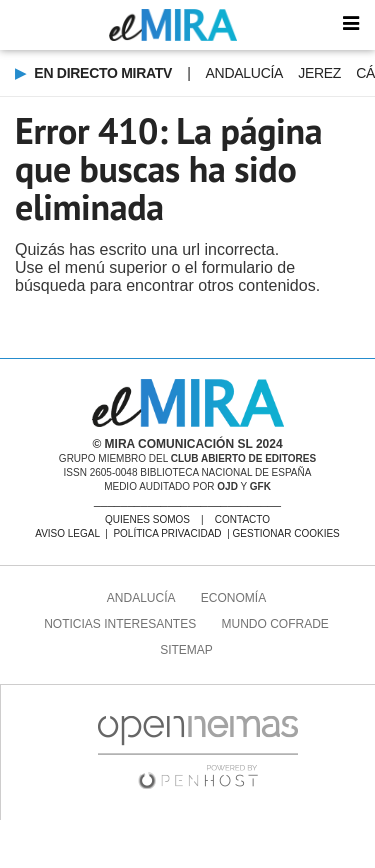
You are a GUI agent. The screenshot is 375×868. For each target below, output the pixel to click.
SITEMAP (186, 650)
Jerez (319, 73)
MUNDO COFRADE (275, 624)
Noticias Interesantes (120, 624)
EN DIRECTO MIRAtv (101, 73)
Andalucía (245, 73)
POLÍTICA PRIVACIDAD (167, 533)
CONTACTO (242, 519)
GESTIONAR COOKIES (286, 533)
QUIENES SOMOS (147, 519)
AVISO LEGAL (67, 533)
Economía (233, 598)
